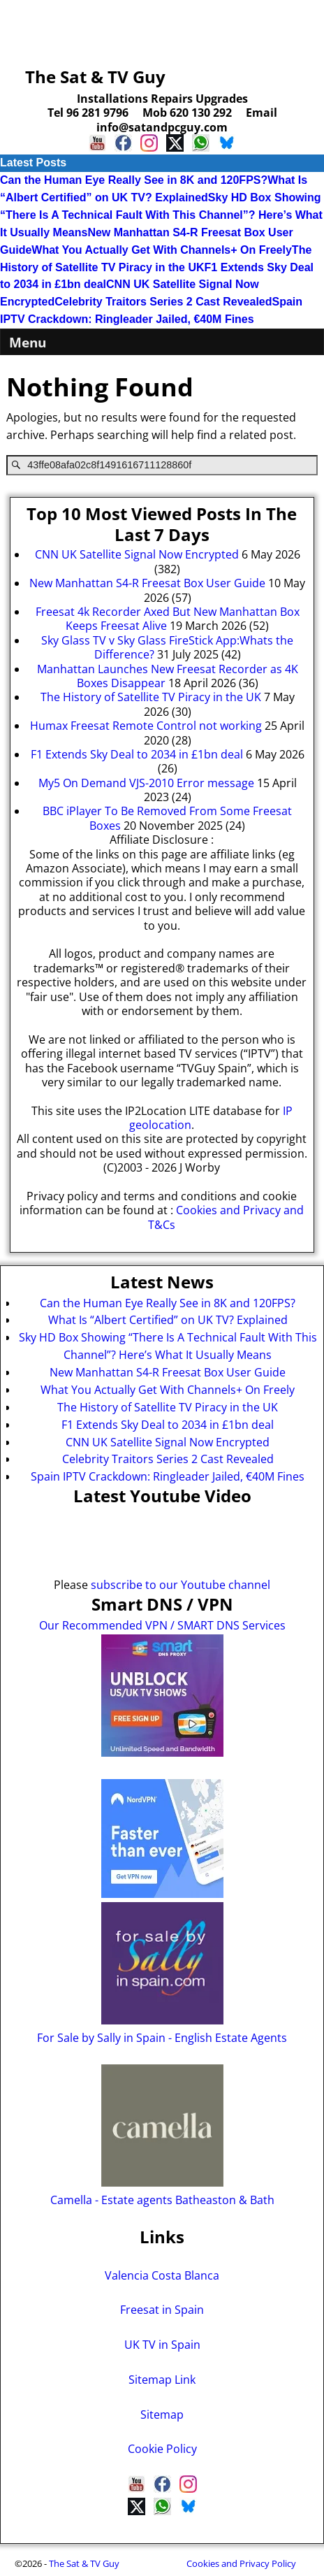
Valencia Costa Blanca (162, 2275)
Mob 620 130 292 (187, 112)
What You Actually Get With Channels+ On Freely (161, 250)
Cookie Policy (162, 2448)
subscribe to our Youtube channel (180, 1584)
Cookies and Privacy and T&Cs (226, 1217)
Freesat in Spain (162, 2309)
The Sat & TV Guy (95, 76)
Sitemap (162, 2414)
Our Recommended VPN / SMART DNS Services (162, 1625)
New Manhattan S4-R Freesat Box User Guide (168, 1372)
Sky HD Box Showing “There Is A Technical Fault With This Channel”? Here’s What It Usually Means (161, 215)
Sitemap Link (162, 2379)
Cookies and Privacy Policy (241, 2563)
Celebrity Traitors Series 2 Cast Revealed (163, 302)
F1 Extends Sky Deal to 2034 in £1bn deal (167, 1424)
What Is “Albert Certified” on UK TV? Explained (168, 1319)
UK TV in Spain (162, 2344)
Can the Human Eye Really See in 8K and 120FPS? (133, 180)
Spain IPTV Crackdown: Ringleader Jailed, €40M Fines (167, 1476)
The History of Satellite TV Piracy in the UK (167, 1407)
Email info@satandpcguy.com (186, 119)
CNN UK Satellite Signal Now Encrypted (168, 1442)
